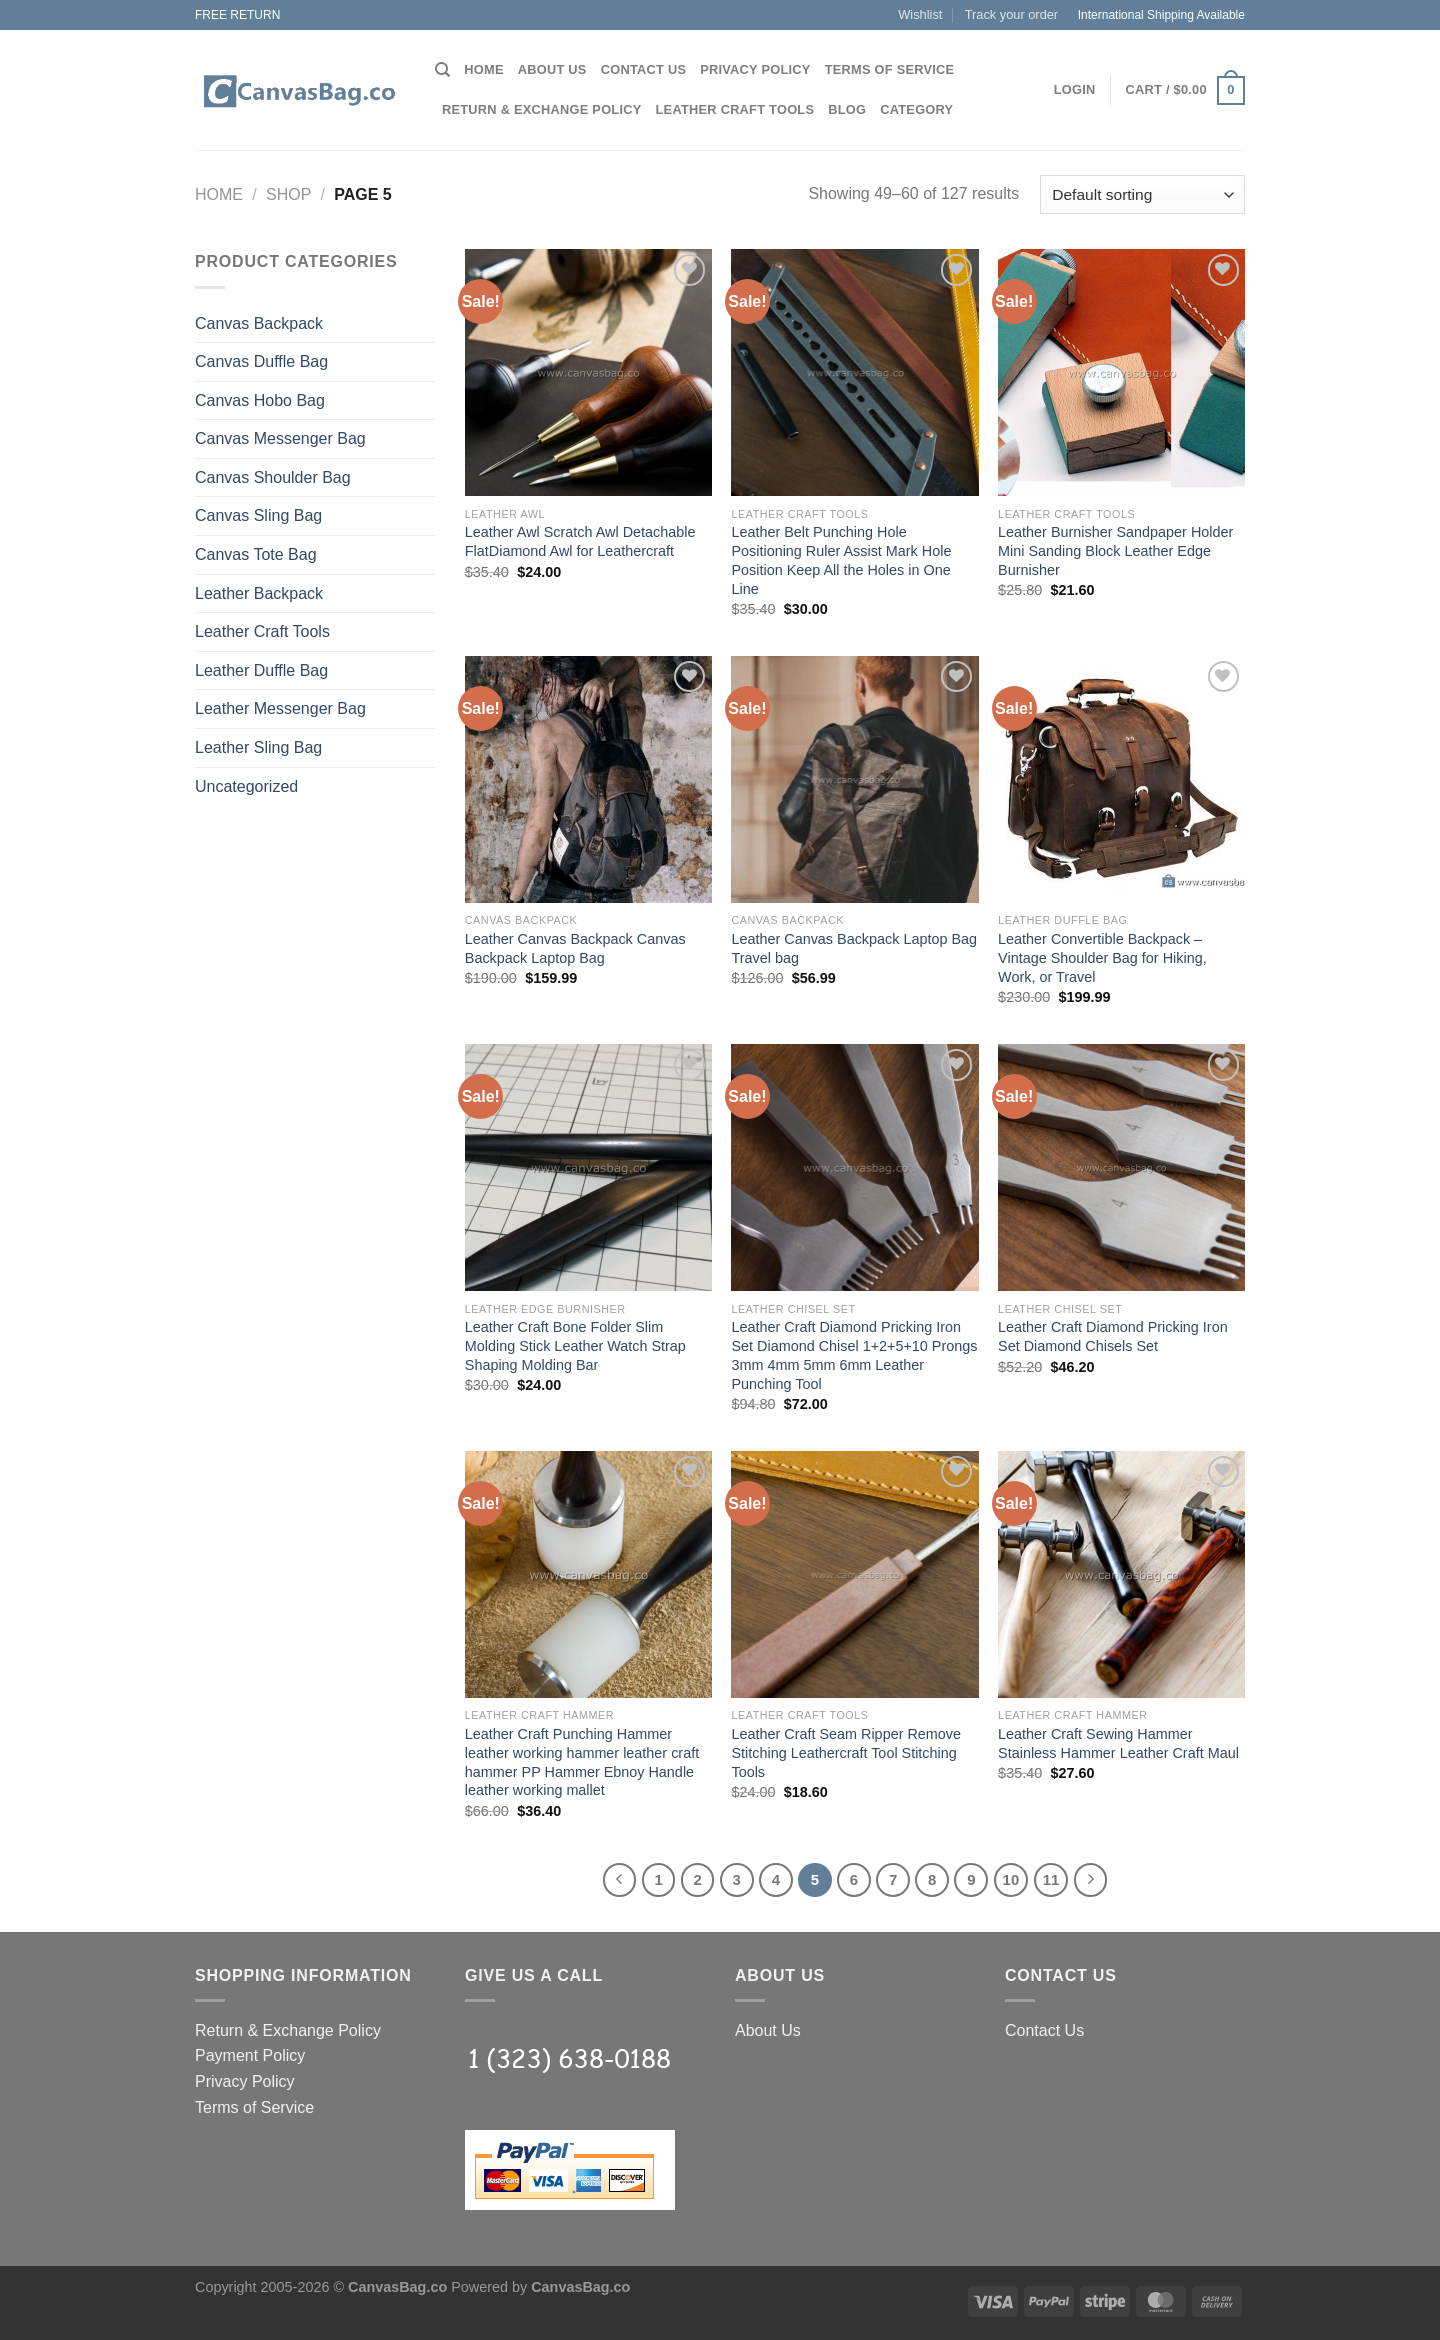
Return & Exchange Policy (542, 109)
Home (483, 69)
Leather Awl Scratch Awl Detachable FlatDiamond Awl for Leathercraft (580, 541)
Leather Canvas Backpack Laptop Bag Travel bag (854, 948)
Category (916, 109)
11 (1051, 1879)
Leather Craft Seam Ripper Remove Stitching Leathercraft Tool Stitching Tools (846, 1752)
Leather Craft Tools (735, 109)
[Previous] (620, 1880)
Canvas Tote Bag (256, 554)
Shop (288, 194)
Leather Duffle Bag (261, 670)
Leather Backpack (259, 593)
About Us (552, 69)
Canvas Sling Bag (258, 515)
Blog (847, 109)
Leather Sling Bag (258, 747)
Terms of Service (890, 69)
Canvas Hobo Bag (260, 400)
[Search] (442, 70)
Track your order (1011, 14)
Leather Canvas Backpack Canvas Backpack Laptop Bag (575, 948)
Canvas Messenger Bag (280, 438)
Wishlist (920, 14)
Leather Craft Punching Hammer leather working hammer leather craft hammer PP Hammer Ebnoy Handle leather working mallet (582, 1762)
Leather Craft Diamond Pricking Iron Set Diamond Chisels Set (1113, 1336)
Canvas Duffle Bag (261, 361)
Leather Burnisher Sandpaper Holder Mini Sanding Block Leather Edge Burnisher (1115, 550)
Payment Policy (250, 2055)
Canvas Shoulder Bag (273, 477)
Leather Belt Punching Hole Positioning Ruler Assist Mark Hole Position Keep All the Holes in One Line (841, 560)
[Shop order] (1142, 194)
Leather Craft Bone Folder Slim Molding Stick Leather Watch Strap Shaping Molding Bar (575, 1345)
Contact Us (644, 69)
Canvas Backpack (259, 323)
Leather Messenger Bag (280, 708)
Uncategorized (246, 786)
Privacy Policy (755, 69)
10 (1011, 1879)
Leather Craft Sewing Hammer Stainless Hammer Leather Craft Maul (1118, 1743)
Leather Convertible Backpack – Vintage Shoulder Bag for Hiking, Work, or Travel (1102, 957)
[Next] (1091, 1880)
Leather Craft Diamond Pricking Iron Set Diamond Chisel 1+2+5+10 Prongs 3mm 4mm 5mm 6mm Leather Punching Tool (854, 1355)
